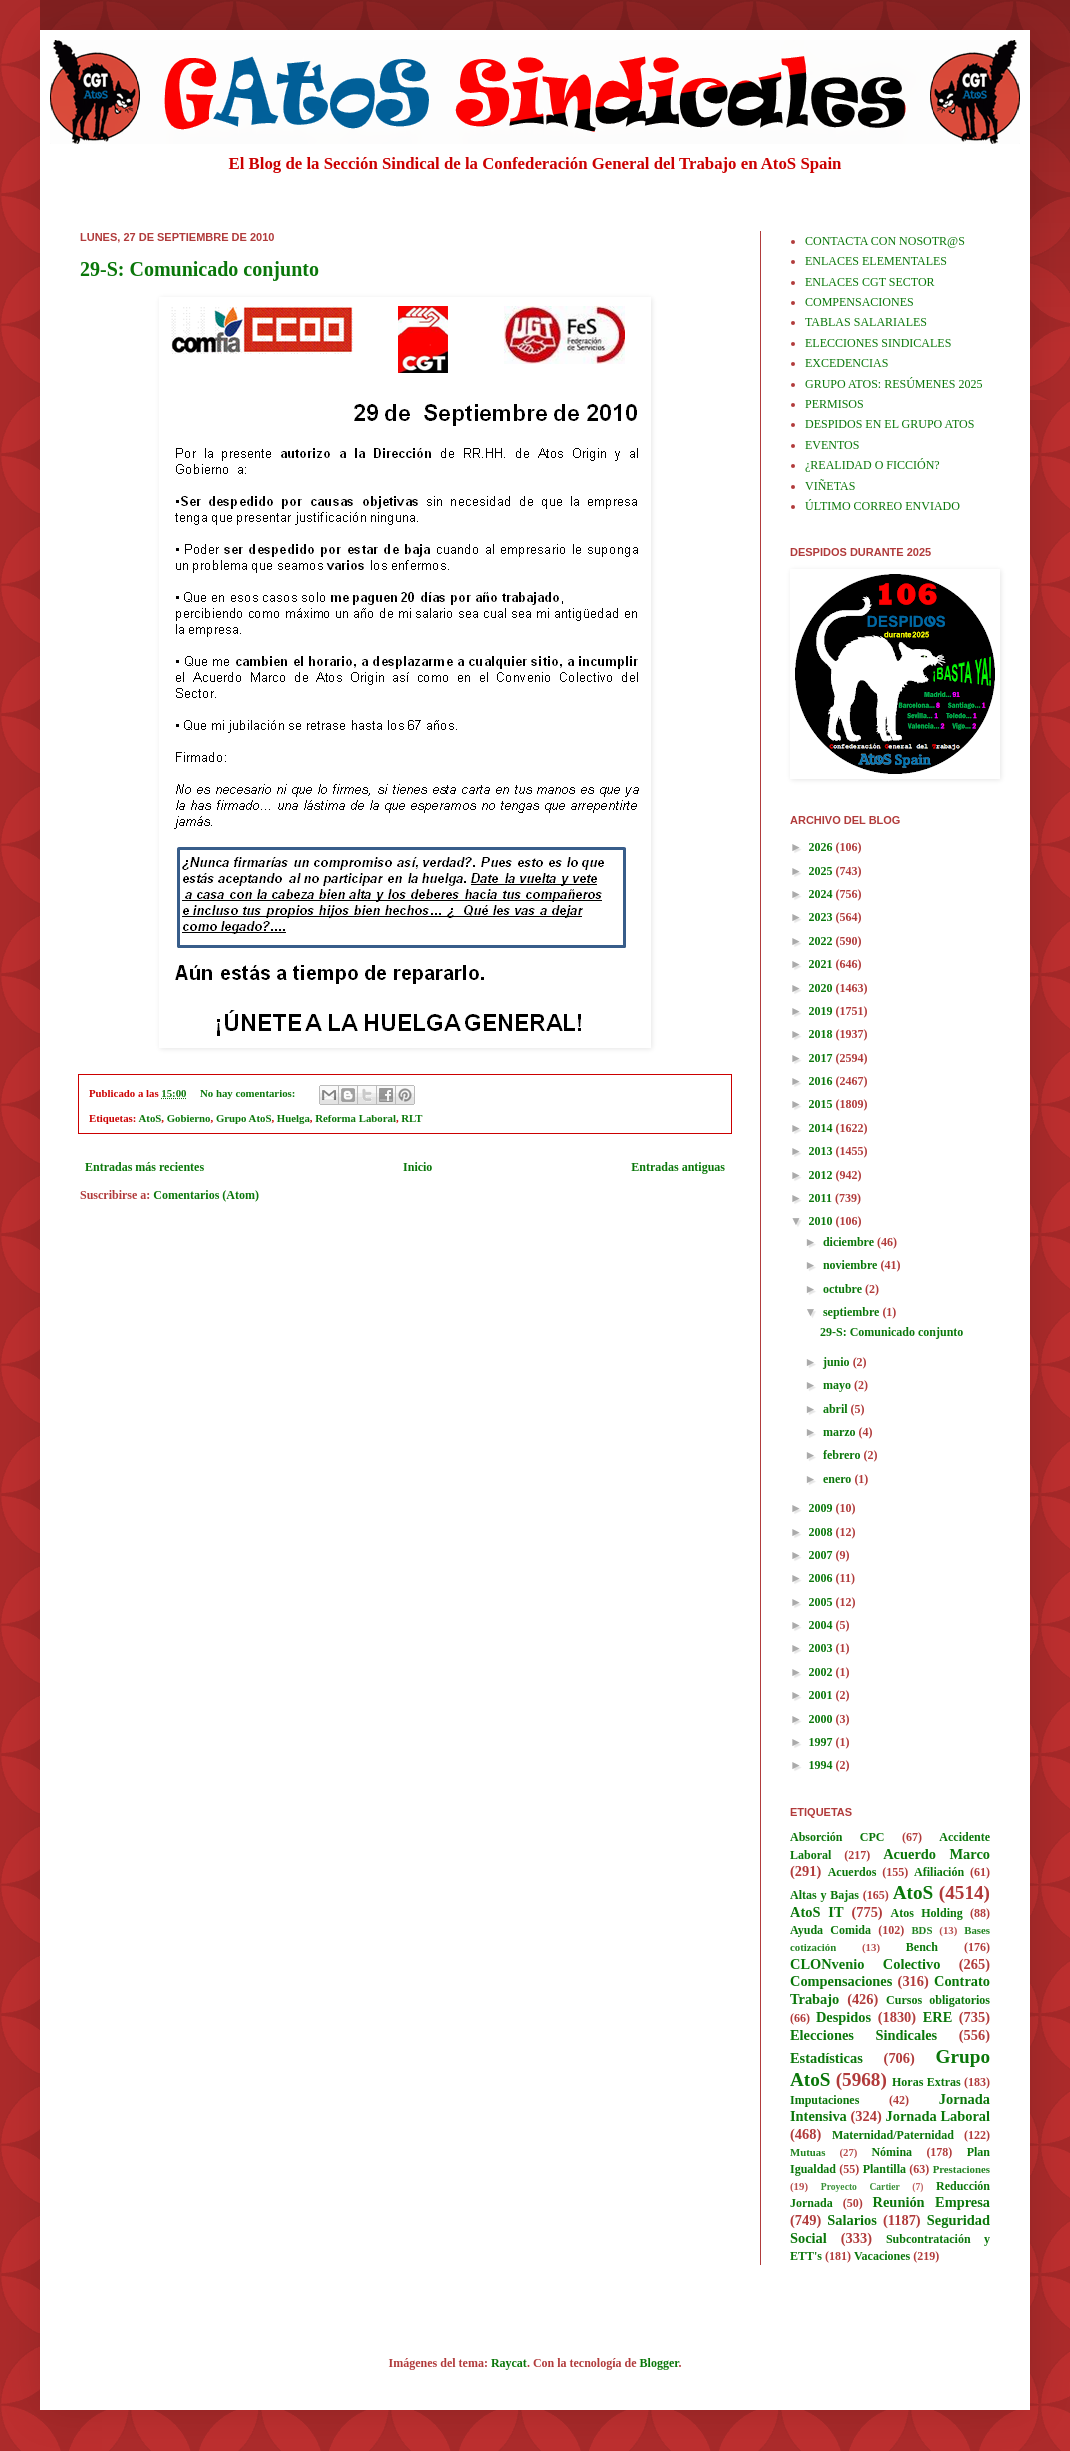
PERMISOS (834, 404)
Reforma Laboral (355, 1118)
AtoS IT (817, 1912)
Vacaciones (882, 2256)
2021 (822, 964)
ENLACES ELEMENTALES (876, 261)
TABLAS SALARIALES (866, 322)
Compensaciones (841, 1981)
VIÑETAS (830, 486)
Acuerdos (852, 1872)
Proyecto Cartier (860, 2186)
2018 (822, 1034)
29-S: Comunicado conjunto (199, 269)
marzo (841, 1432)
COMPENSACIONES (859, 302)
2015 (822, 1104)
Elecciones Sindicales (863, 2035)
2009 (822, 1508)
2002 (822, 1672)
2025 (822, 871)
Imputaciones (824, 2100)
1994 (822, 1765)
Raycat (509, 2363)
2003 (822, 1648)
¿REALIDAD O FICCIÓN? (872, 465)
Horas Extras (926, 2082)
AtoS (150, 1118)
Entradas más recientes (144, 1167)
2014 (822, 1128)
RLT (411, 1118)
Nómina (891, 2152)
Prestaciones (961, 2169)
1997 (822, 1742)
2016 (822, 1081)
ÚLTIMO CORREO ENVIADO (882, 506)
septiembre (852, 1312)
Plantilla (884, 2169)
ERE (938, 2017)
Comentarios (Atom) (206, 1195)
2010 (822, 1221)
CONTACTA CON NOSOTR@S (885, 241)
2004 (822, 1625)
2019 (822, 1011)
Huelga (293, 1118)
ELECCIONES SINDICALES (878, 343)
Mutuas (807, 2152)
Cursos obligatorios (938, 2000)
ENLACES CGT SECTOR (870, 282)
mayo (838, 1385)
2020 (822, 988)
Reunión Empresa (931, 2202)
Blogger (659, 2363)
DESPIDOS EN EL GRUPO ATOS (889, 424)
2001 (822, 1695)
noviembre (851, 1265)
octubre (844, 1289)
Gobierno (189, 1118)
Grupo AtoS (244, 1118)
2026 (822, 847)
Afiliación (939, 1872)
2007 (822, 1555)
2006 (822, 1578)
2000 (822, 1719)
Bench (922, 1947)
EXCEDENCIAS (846, 363)
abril (837, 1409)
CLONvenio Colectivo (865, 1964)
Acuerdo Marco (936, 1854)
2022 (822, 941)
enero (838, 1479)
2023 (822, 917)
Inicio (417, 1167)
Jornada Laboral (937, 2116)
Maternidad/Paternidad (893, 2135)
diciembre (850, 1242)
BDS (921, 1930)
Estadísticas (826, 2058)
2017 (822, 1058)
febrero (843, 1455)
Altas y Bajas (824, 1895)
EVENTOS (832, 445)
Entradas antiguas (678, 1167)
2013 (822, 1151)
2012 (822, 1175)
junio (838, 1362)
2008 (822, 1532)
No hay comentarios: (249, 1093)
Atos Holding (927, 1913)
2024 (822, 894)
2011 (822, 1198)
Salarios (852, 2220)
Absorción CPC (837, 1837)
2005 (822, 1602)
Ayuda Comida (830, 1930)
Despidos (843, 2017)
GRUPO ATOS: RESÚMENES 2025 (893, 384)
